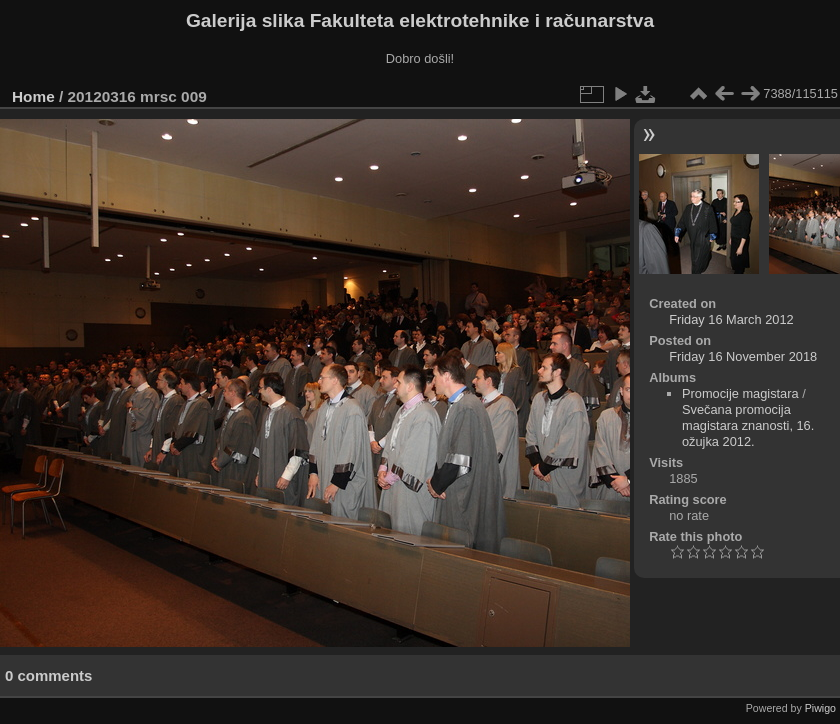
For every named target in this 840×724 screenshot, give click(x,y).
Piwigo (820, 708)
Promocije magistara (740, 393)
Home (33, 96)
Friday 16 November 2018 (743, 356)
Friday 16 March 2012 (731, 319)
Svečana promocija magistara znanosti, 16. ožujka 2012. (748, 425)
